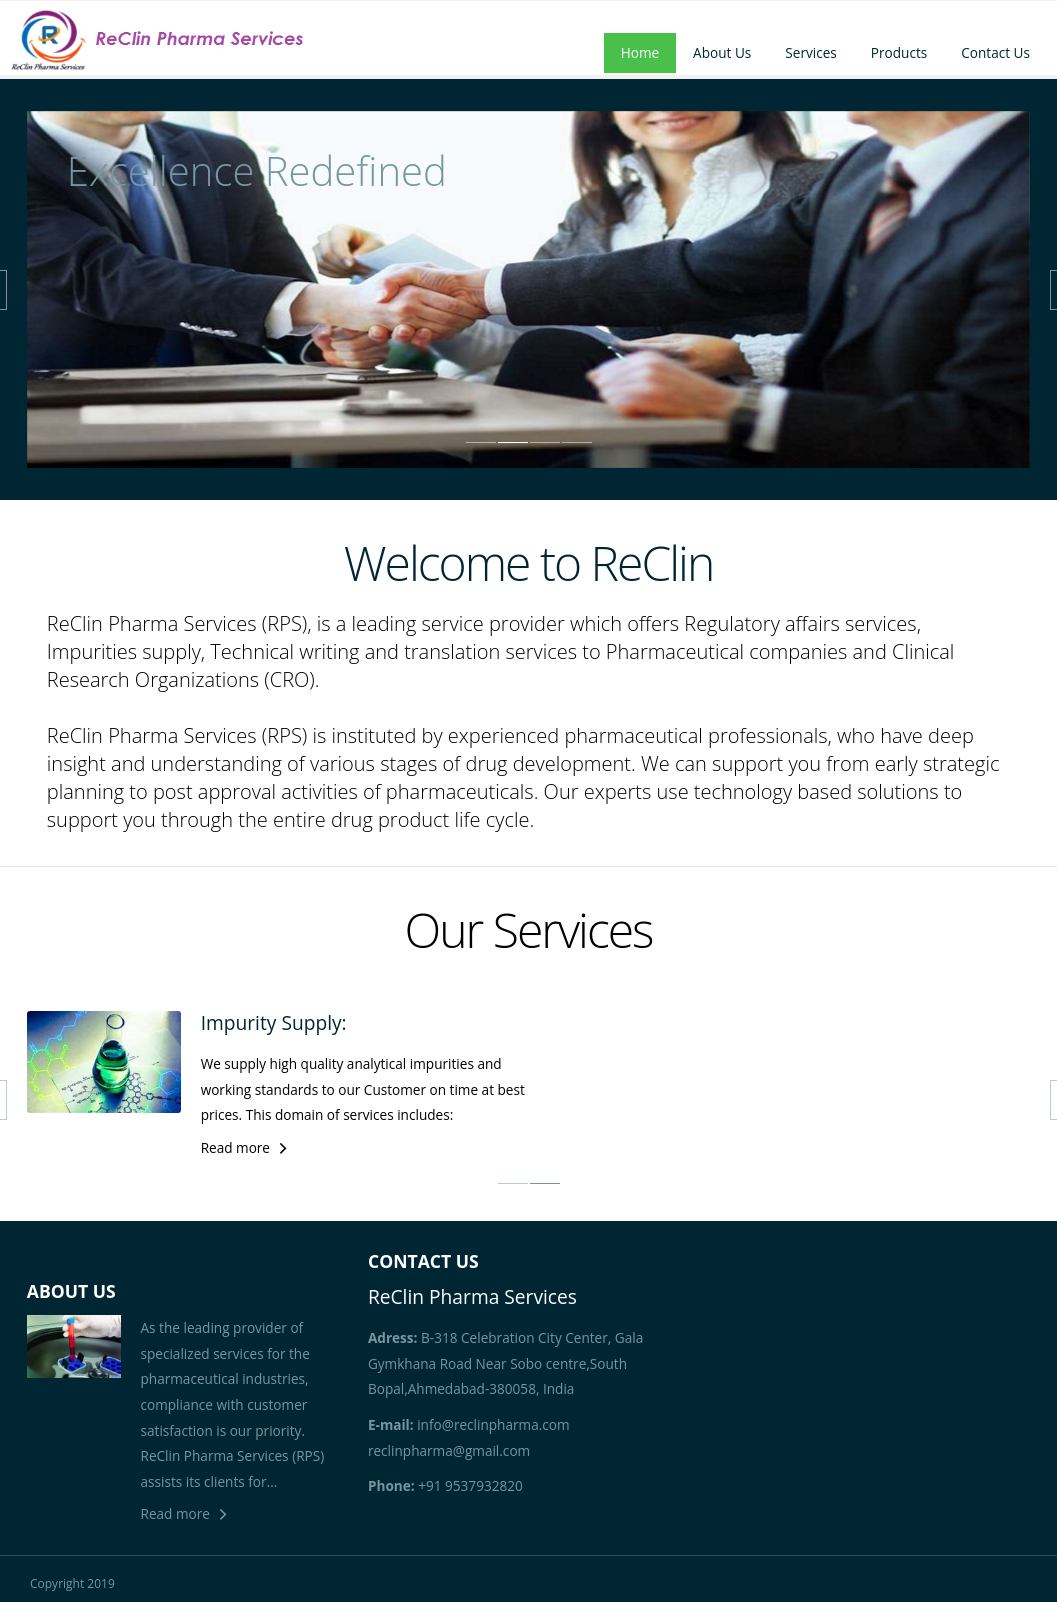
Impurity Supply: (274, 1022)
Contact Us (995, 52)
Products (899, 52)
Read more (235, 1147)
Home (640, 52)
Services (811, 52)
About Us (722, 52)
